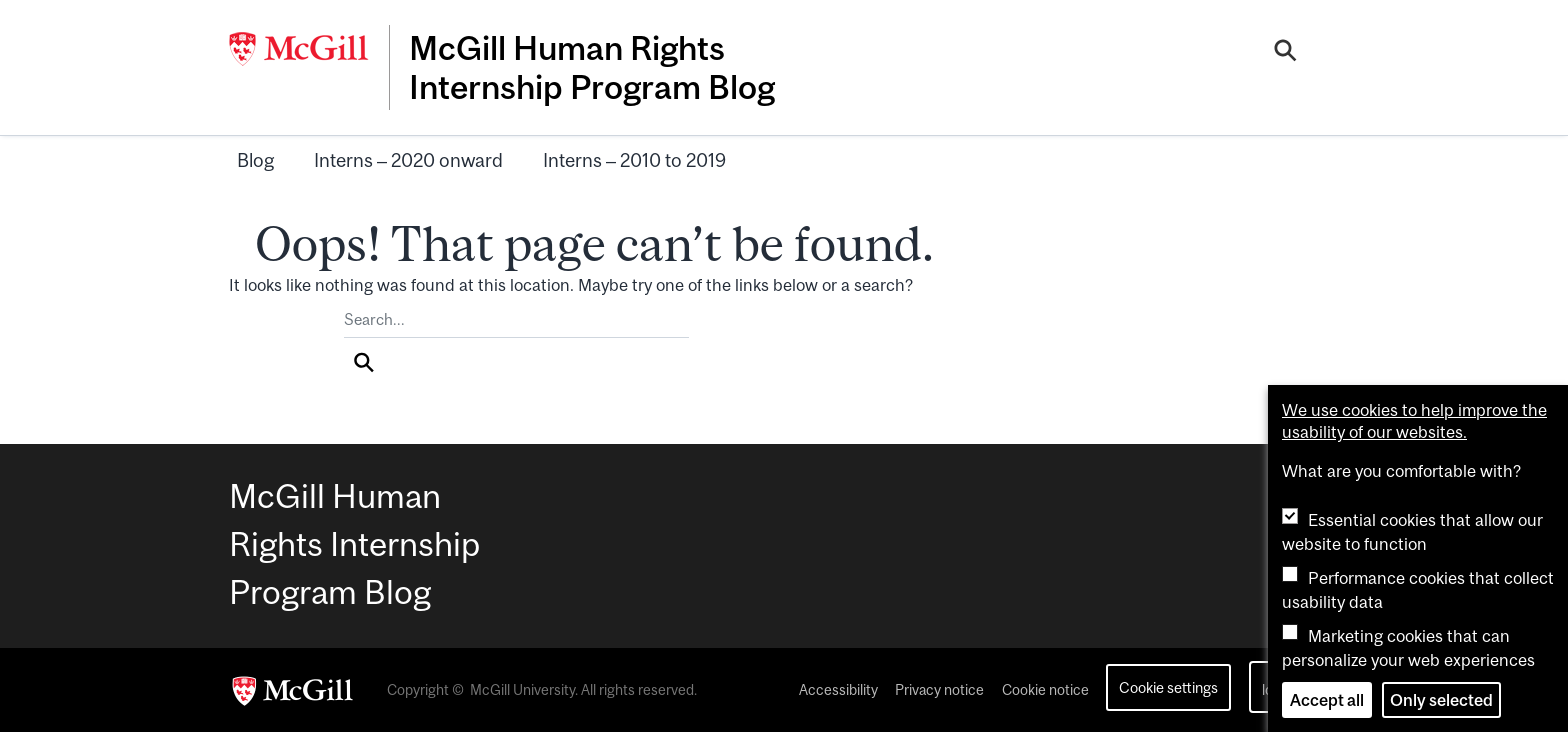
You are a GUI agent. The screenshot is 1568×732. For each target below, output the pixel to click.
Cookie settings (1168, 687)
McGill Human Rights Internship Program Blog (592, 67)
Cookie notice (1045, 690)
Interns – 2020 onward (408, 160)
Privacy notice (939, 690)
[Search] (1285, 53)
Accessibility (838, 690)
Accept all (1327, 700)
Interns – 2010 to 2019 (634, 160)
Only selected (1441, 700)
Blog (255, 160)
